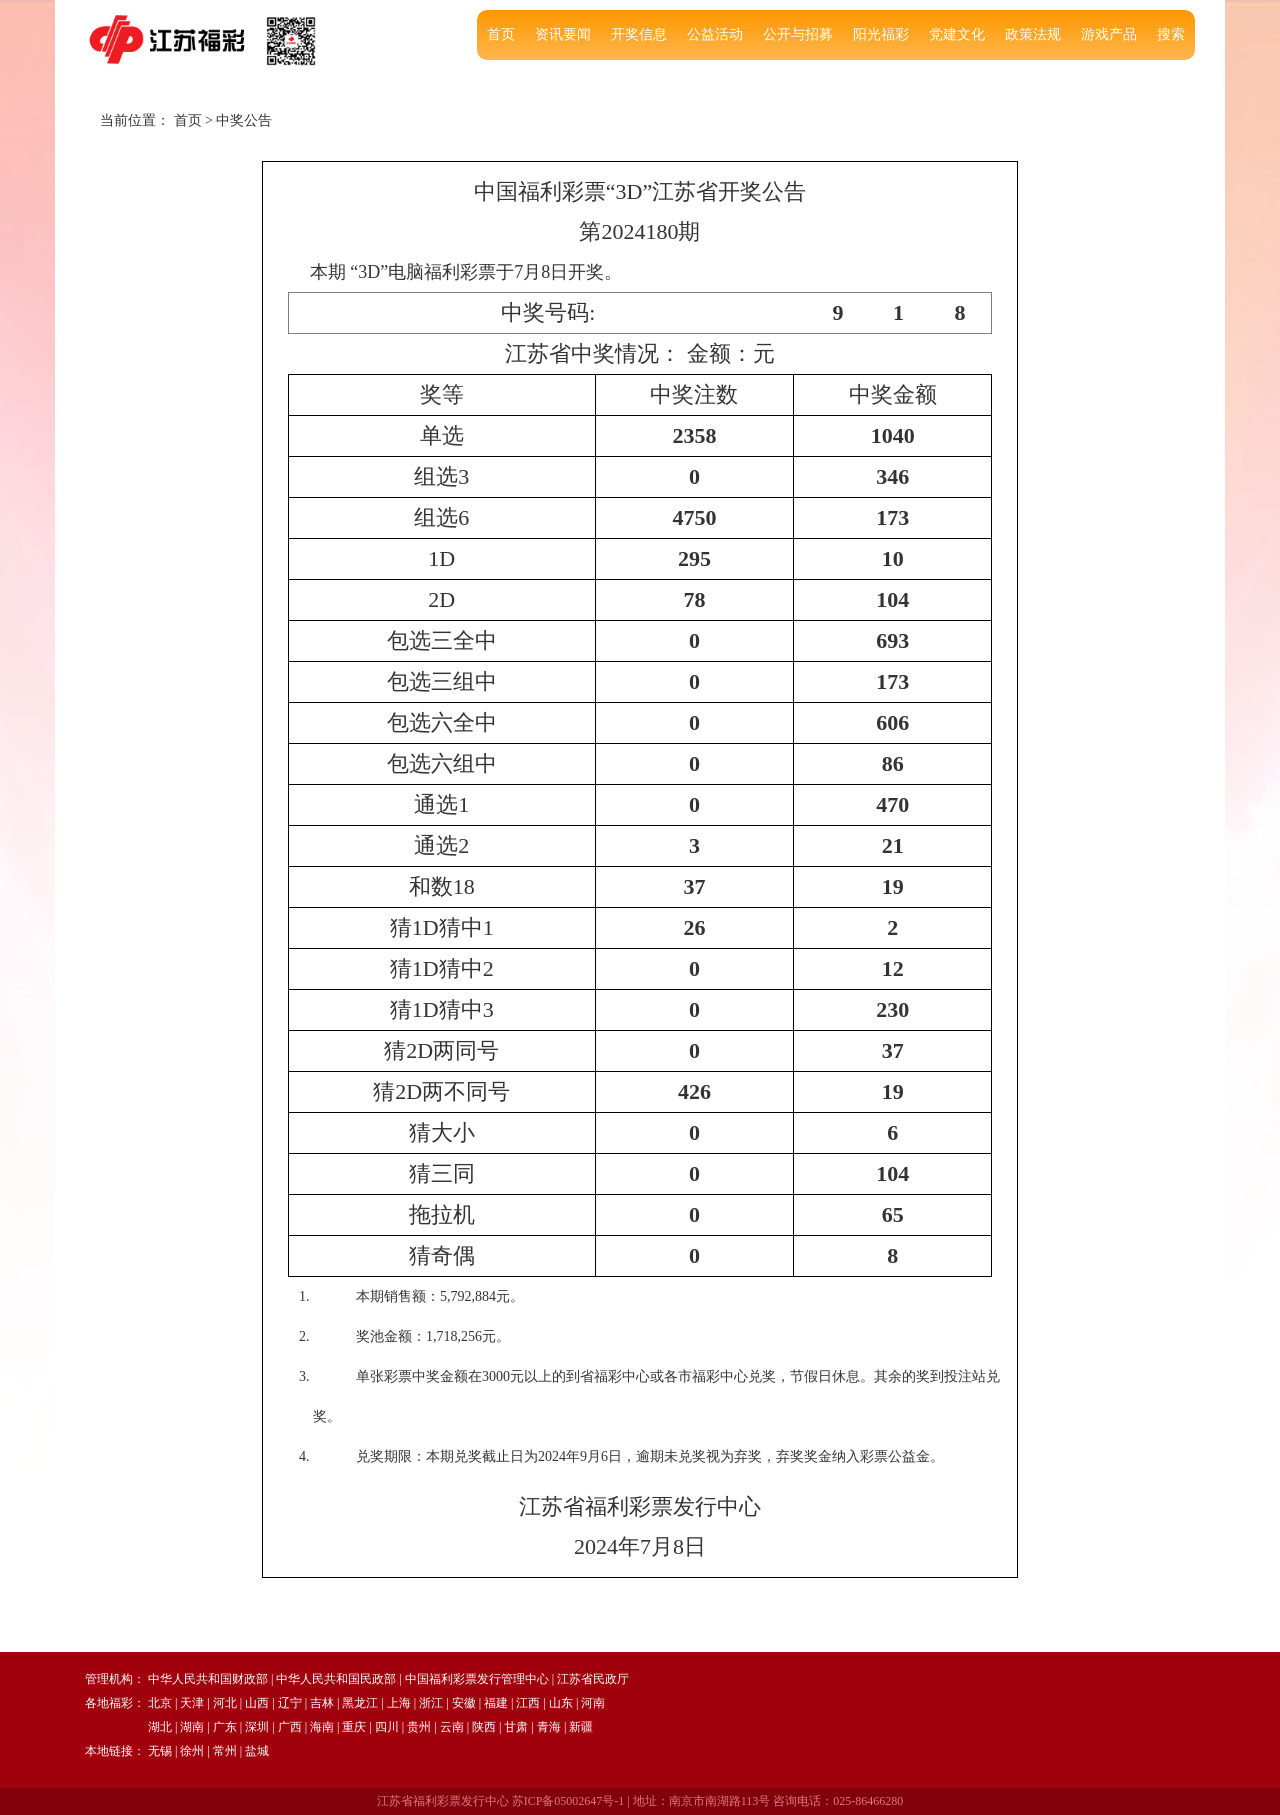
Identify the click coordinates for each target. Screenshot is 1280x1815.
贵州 (419, 1727)
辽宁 (290, 1703)
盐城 (257, 1751)
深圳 (257, 1727)
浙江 (431, 1703)
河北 (225, 1703)
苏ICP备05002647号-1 (568, 1801)
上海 (399, 1703)
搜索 (1171, 34)
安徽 (464, 1703)
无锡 (160, 1751)
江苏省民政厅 (593, 1679)
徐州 (192, 1751)
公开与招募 (798, 34)
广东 (225, 1727)
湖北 (160, 1727)
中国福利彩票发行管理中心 (477, 1679)
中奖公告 (244, 120)
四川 (387, 1727)
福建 (496, 1703)
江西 (528, 1703)
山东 (561, 1703)
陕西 (484, 1727)
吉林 (322, 1703)
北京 (160, 1703)
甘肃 (516, 1727)
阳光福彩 (881, 34)
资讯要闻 (563, 34)
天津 (192, 1703)
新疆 (581, 1727)
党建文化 (957, 34)
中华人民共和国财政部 (208, 1679)
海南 (322, 1727)
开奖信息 (639, 34)
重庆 (354, 1727)
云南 (452, 1727)
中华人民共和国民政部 (336, 1679)
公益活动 (715, 34)
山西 (257, 1703)
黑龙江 (360, 1703)
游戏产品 (1109, 34)
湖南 (192, 1727)
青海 (549, 1727)
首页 (501, 34)
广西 (290, 1727)
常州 (225, 1751)
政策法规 (1033, 34)
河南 (593, 1703)
